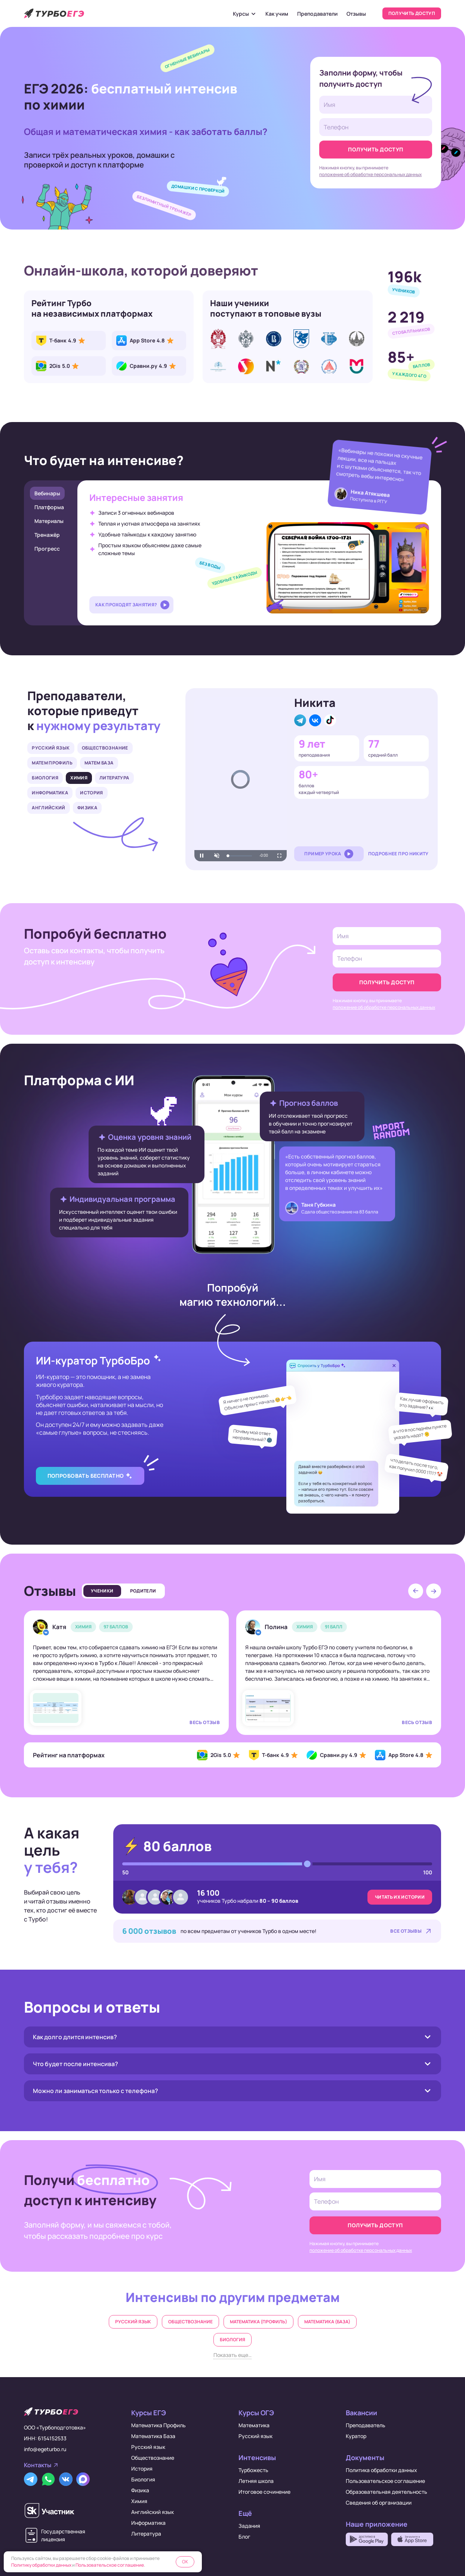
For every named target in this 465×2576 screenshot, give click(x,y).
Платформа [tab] (49, 507)
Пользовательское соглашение (385, 2480)
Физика (140, 2490)
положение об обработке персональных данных (370, 174)
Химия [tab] (78, 778)
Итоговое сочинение (264, 2491)
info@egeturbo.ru (45, 2449)
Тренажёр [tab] (47, 534)
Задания (249, 2525)
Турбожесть (253, 2470)
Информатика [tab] (50, 793)
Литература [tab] (114, 778)
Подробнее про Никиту (398, 853)
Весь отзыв (205, 1722)
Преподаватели (317, 13)
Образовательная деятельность (386, 2491)
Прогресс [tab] (47, 548)
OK (185, 2561)
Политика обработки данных (381, 2470)
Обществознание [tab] (105, 748)
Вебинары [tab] (47, 493)
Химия (139, 2501)
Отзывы (356, 13)
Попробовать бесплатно (85, 1475)
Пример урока (322, 853)
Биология (232, 2339)
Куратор (356, 2436)
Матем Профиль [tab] (52, 763)
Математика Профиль (158, 2425)
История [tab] (91, 793)
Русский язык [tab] (51, 748)
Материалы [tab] (49, 520)
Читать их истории (400, 1897)
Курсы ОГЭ (256, 2412)
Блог (244, 2536)
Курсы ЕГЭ (148, 2412)
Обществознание (190, 2321)
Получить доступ (411, 13)
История (142, 2468)
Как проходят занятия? (126, 604)
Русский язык (133, 2321)
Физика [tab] (87, 807)
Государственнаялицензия (63, 2535)
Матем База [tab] (99, 763)
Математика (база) (327, 2321)
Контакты (37, 2465)
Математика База (153, 2436)
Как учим (276, 13)
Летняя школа (256, 2480)
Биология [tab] (45, 778)
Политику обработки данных (41, 2565)
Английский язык (152, 2511)
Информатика (148, 2522)
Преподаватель (365, 2425)
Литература (146, 2533)
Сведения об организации (379, 2502)
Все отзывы (406, 1931)
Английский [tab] (48, 807)
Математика (254, 2425)
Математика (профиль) (258, 2321)
